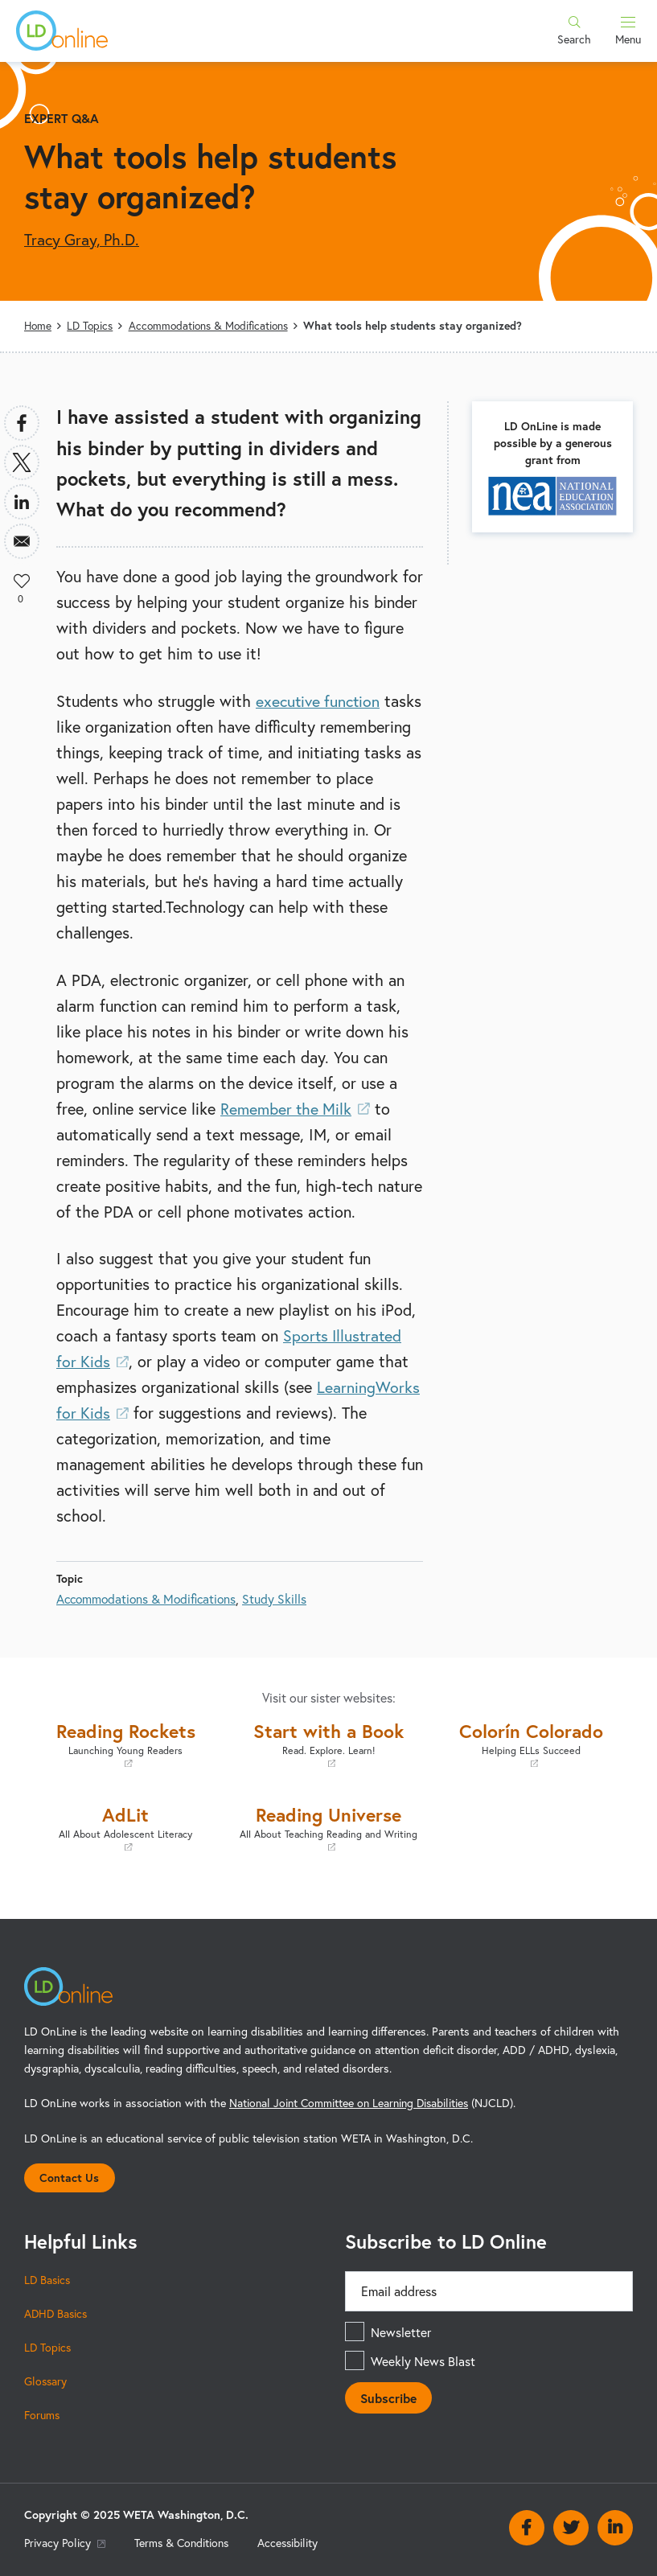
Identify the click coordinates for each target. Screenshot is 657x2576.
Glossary (46, 2381)
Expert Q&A (62, 117)
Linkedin (615, 2527)
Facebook (526, 2527)
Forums (43, 2414)
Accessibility (294, 2542)
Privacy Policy (65, 2542)
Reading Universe (328, 1826)
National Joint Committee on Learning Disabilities (352, 2101)
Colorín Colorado (531, 1742)
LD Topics (91, 325)
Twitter (571, 2527)
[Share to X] (21, 461)
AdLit (125, 1826)
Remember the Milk (297, 1108)
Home (38, 325)
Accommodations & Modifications (213, 325)
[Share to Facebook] (21, 422)
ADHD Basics (57, 2313)
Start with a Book (328, 1742)
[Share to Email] (21, 540)
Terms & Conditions (185, 2542)
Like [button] (21, 580)
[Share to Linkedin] (21, 501)
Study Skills (281, 1597)
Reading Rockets (125, 1742)
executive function (320, 700)
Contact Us (70, 2176)
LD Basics (48, 2279)
